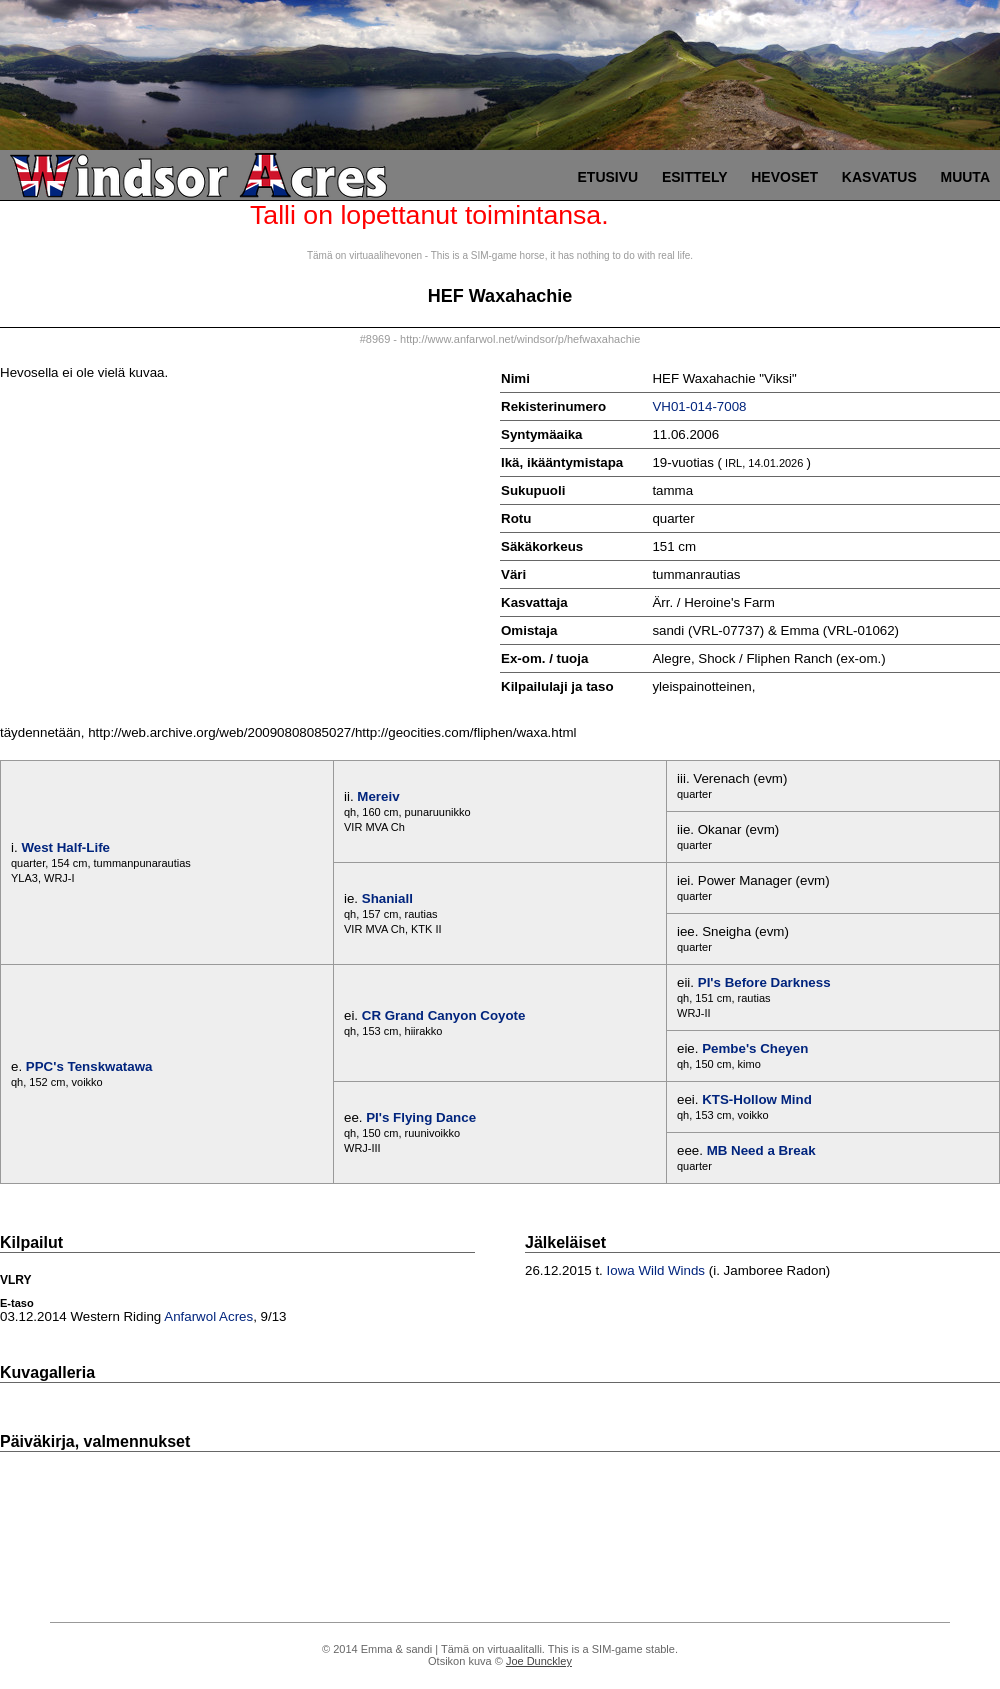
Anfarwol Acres (208, 1316)
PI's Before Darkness (764, 982)
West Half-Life (65, 847)
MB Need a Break (761, 1150)
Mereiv (378, 796)
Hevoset (784, 177)
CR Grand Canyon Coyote (444, 1015)
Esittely (695, 177)
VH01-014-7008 (699, 406)
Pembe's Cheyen (755, 1048)
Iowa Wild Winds (656, 1270)
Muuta (965, 177)
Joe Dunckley (539, 1661)
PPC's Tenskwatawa (89, 1066)
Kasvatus (879, 177)
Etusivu (608, 177)
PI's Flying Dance (421, 1117)
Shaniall (387, 898)
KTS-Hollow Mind (757, 1099)
